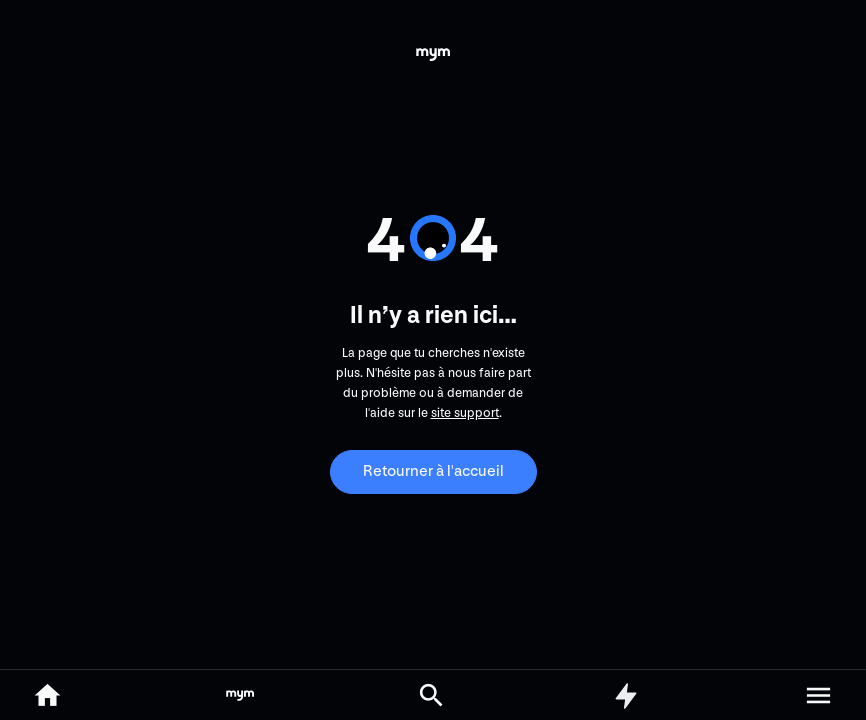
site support (465, 413)
